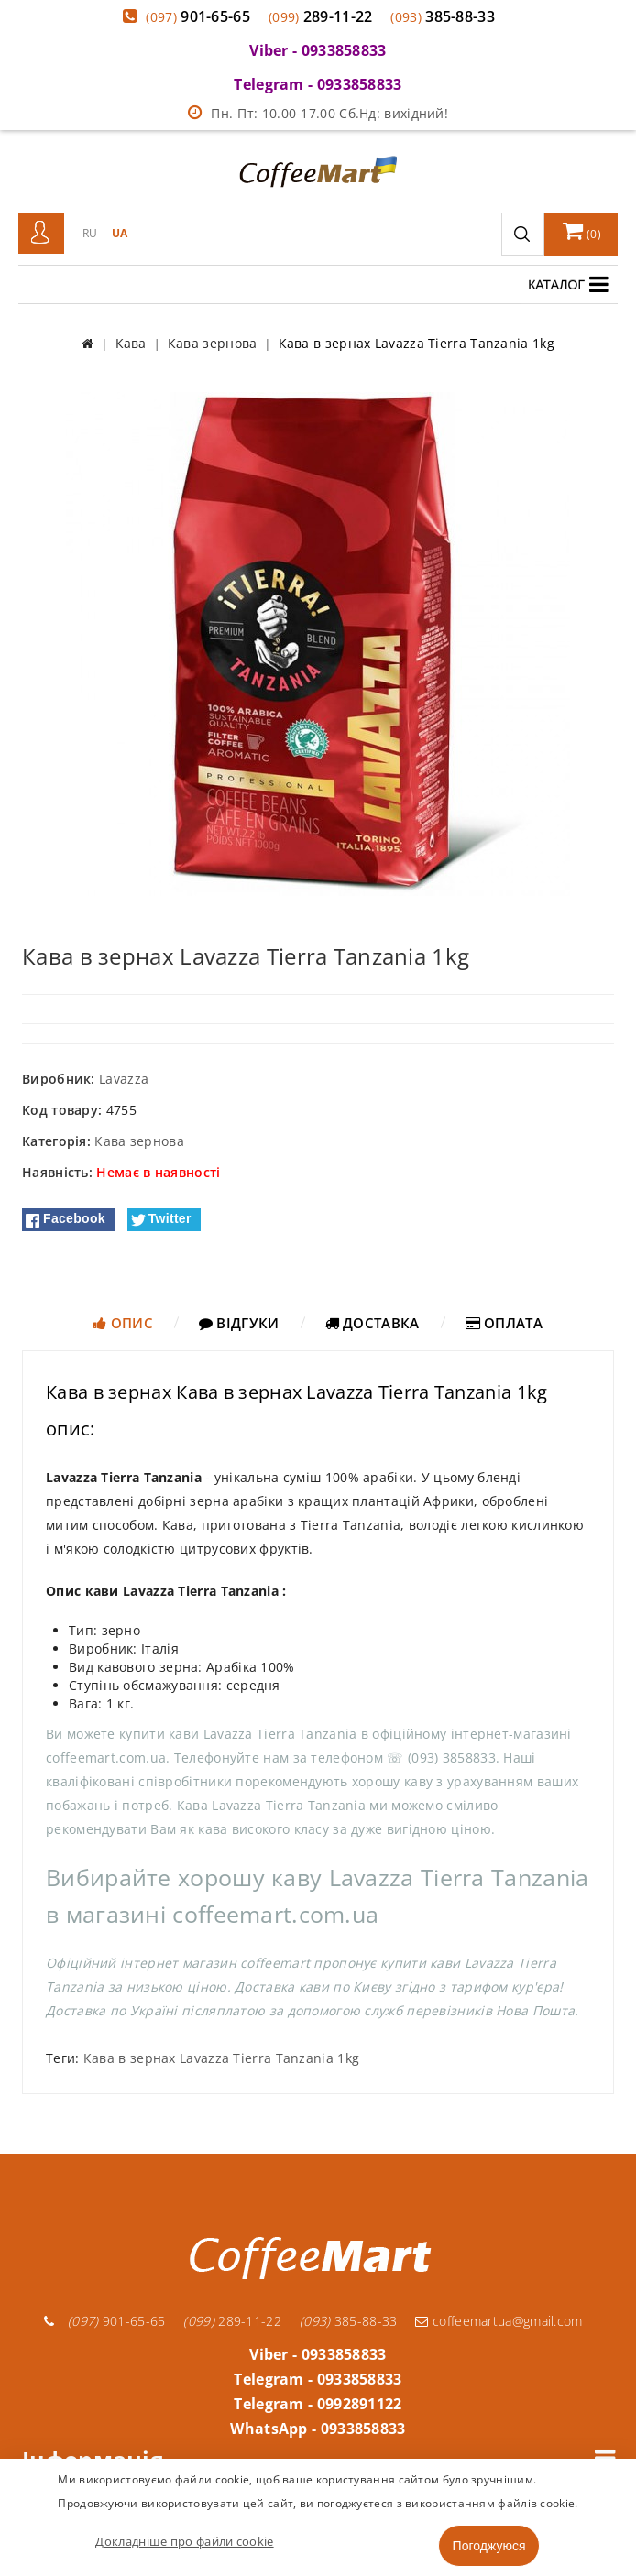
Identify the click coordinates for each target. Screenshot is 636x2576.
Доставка (372, 1323)
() (582, 231)
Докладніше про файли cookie (184, 2541)
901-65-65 (198, 16)
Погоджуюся (489, 2545)
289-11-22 (321, 16)
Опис (123, 1323)
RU (90, 233)
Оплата (504, 1323)
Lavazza (123, 1078)
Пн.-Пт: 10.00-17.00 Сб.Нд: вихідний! (318, 113)
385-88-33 (442, 16)
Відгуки (239, 1323)
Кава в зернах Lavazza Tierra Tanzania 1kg (221, 2058)
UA (120, 233)
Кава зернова (139, 1141)
